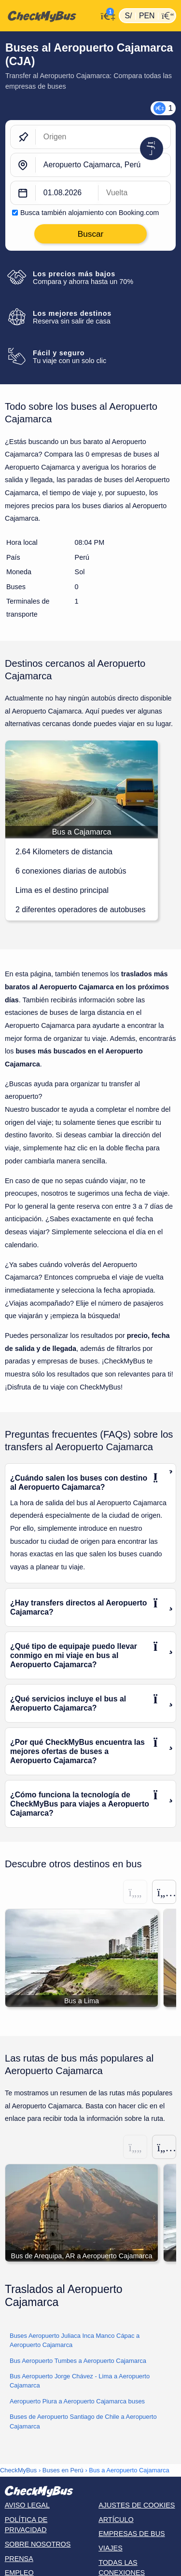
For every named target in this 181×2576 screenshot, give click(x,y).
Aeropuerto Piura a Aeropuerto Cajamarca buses (77, 2401)
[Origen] (103, 137)
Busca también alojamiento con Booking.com (89, 212)
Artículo (116, 2519)
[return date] (134, 193)
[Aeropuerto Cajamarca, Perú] (103, 165)
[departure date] (67, 193)
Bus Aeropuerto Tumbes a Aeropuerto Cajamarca (78, 2360)
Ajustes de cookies (136, 2505)
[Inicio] (48, 15)
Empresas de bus (131, 2533)
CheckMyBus (18, 2470)
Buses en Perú (63, 2470)
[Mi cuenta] (105, 14)
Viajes (110, 2548)
